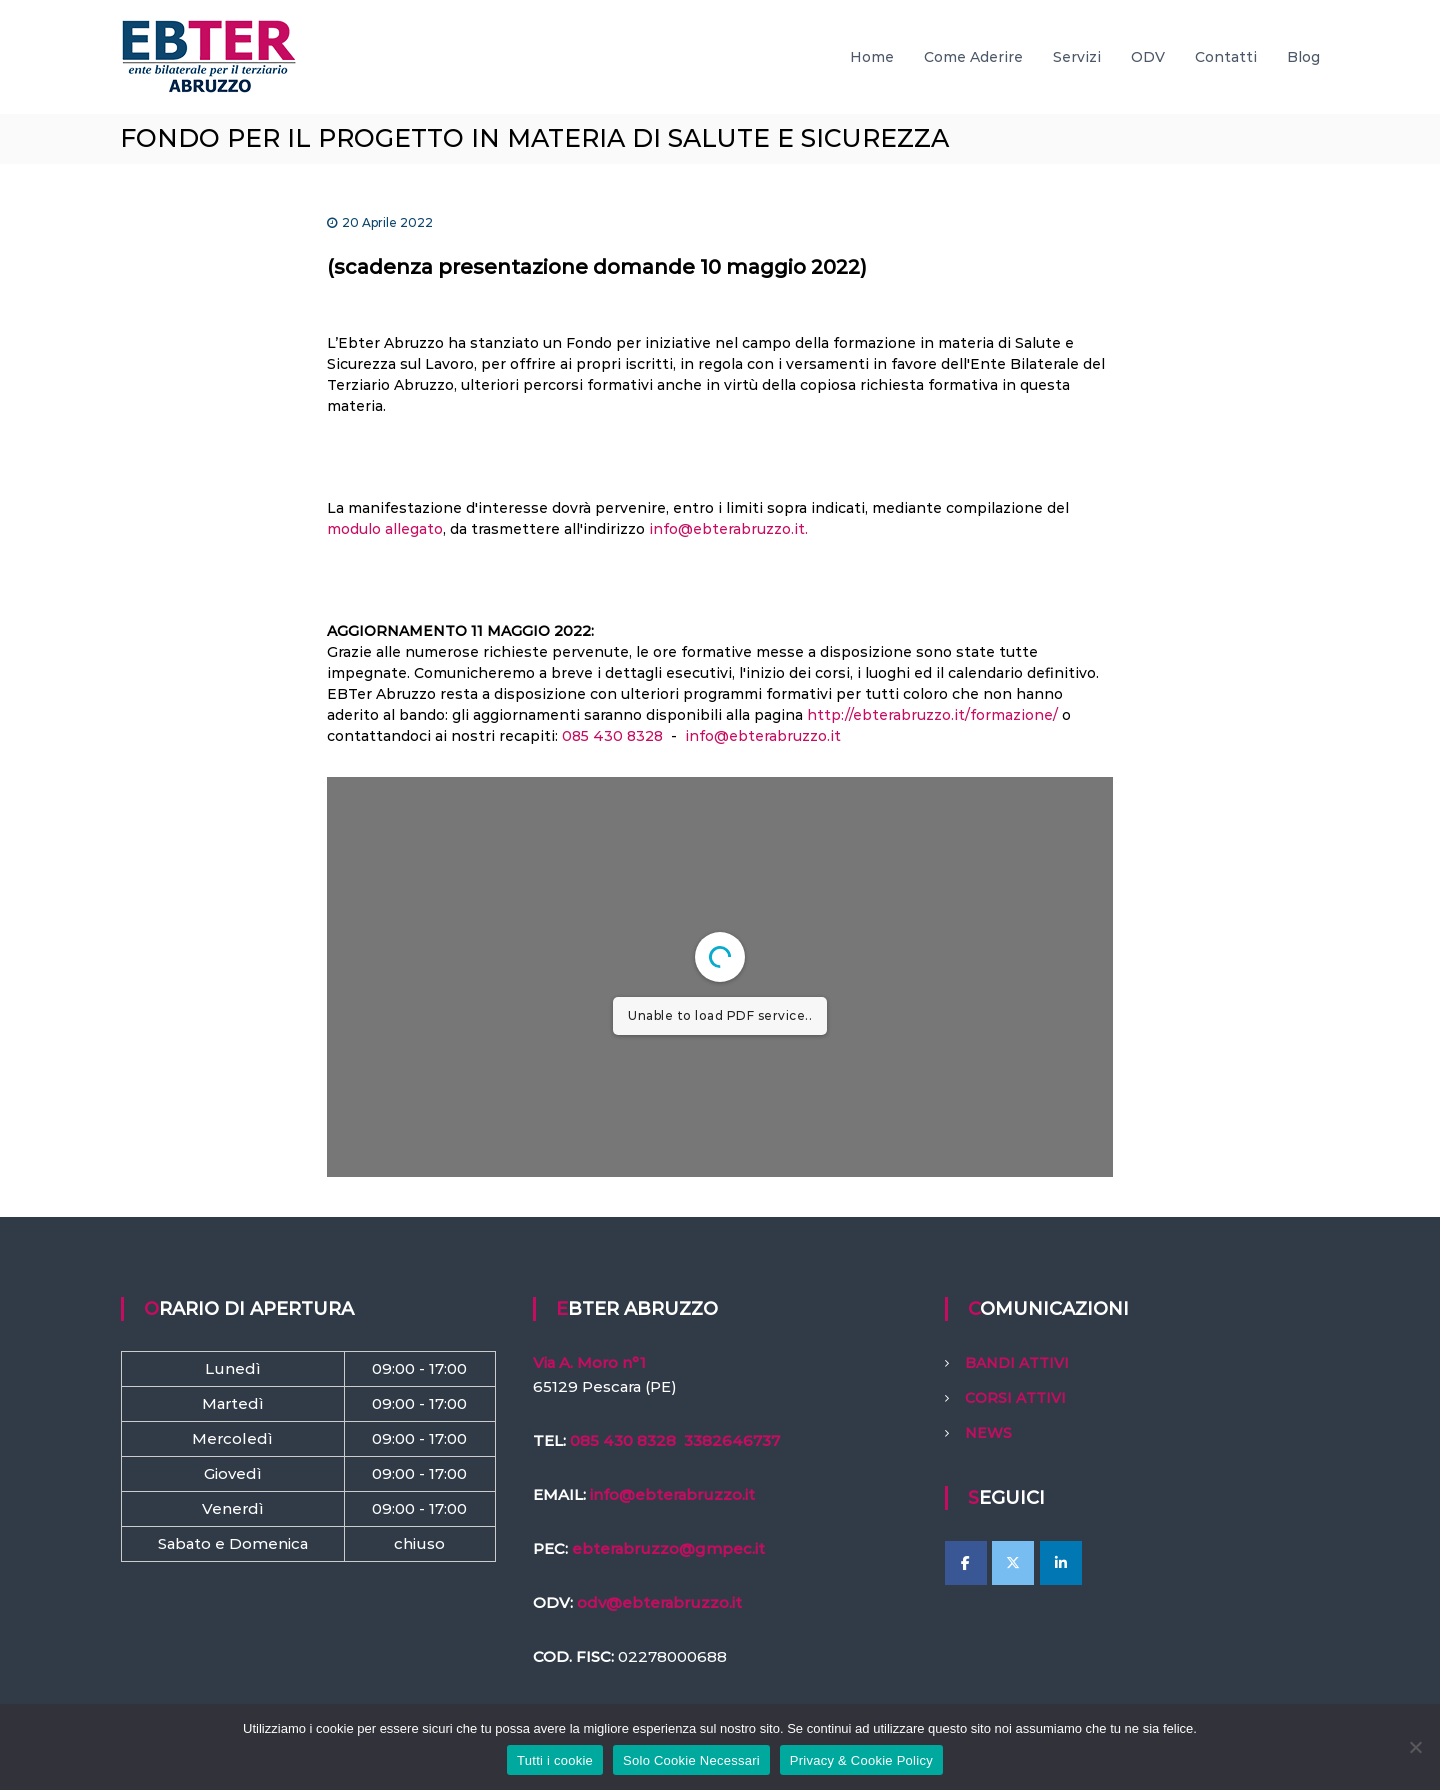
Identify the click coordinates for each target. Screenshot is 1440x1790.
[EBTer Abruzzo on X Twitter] (1013, 1563)
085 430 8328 (612, 736)
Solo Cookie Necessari (691, 1760)
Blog (1303, 57)
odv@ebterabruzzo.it (659, 1602)
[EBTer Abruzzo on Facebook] (966, 1563)
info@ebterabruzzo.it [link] (672, 1494)
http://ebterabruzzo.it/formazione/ (932, 715)
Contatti (1226, 57)
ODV (1148, 57)
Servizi (1077, 57)
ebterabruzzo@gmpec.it (668, 1548)
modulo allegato (385, 529)
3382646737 (732, 1440)
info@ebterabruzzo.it (763, 736)
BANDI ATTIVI (1017, 1363)
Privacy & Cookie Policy (861, 1760)
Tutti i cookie (555, 1760)
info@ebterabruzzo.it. (728, 529)
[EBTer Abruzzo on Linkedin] (1061, 1563)
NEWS (988, 1433)
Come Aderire (973, 57)
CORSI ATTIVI (1015, 1398)
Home (872, 57)
